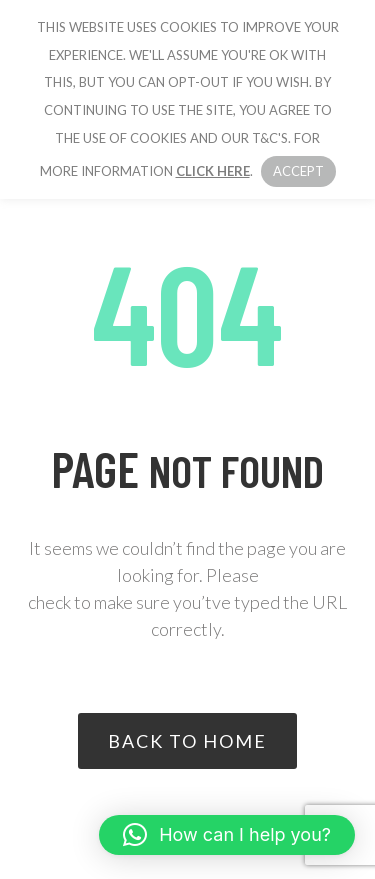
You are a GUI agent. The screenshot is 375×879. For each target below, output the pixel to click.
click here (213, 171)
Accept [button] (298, 171)
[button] (227, 835)
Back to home (187, 741)
